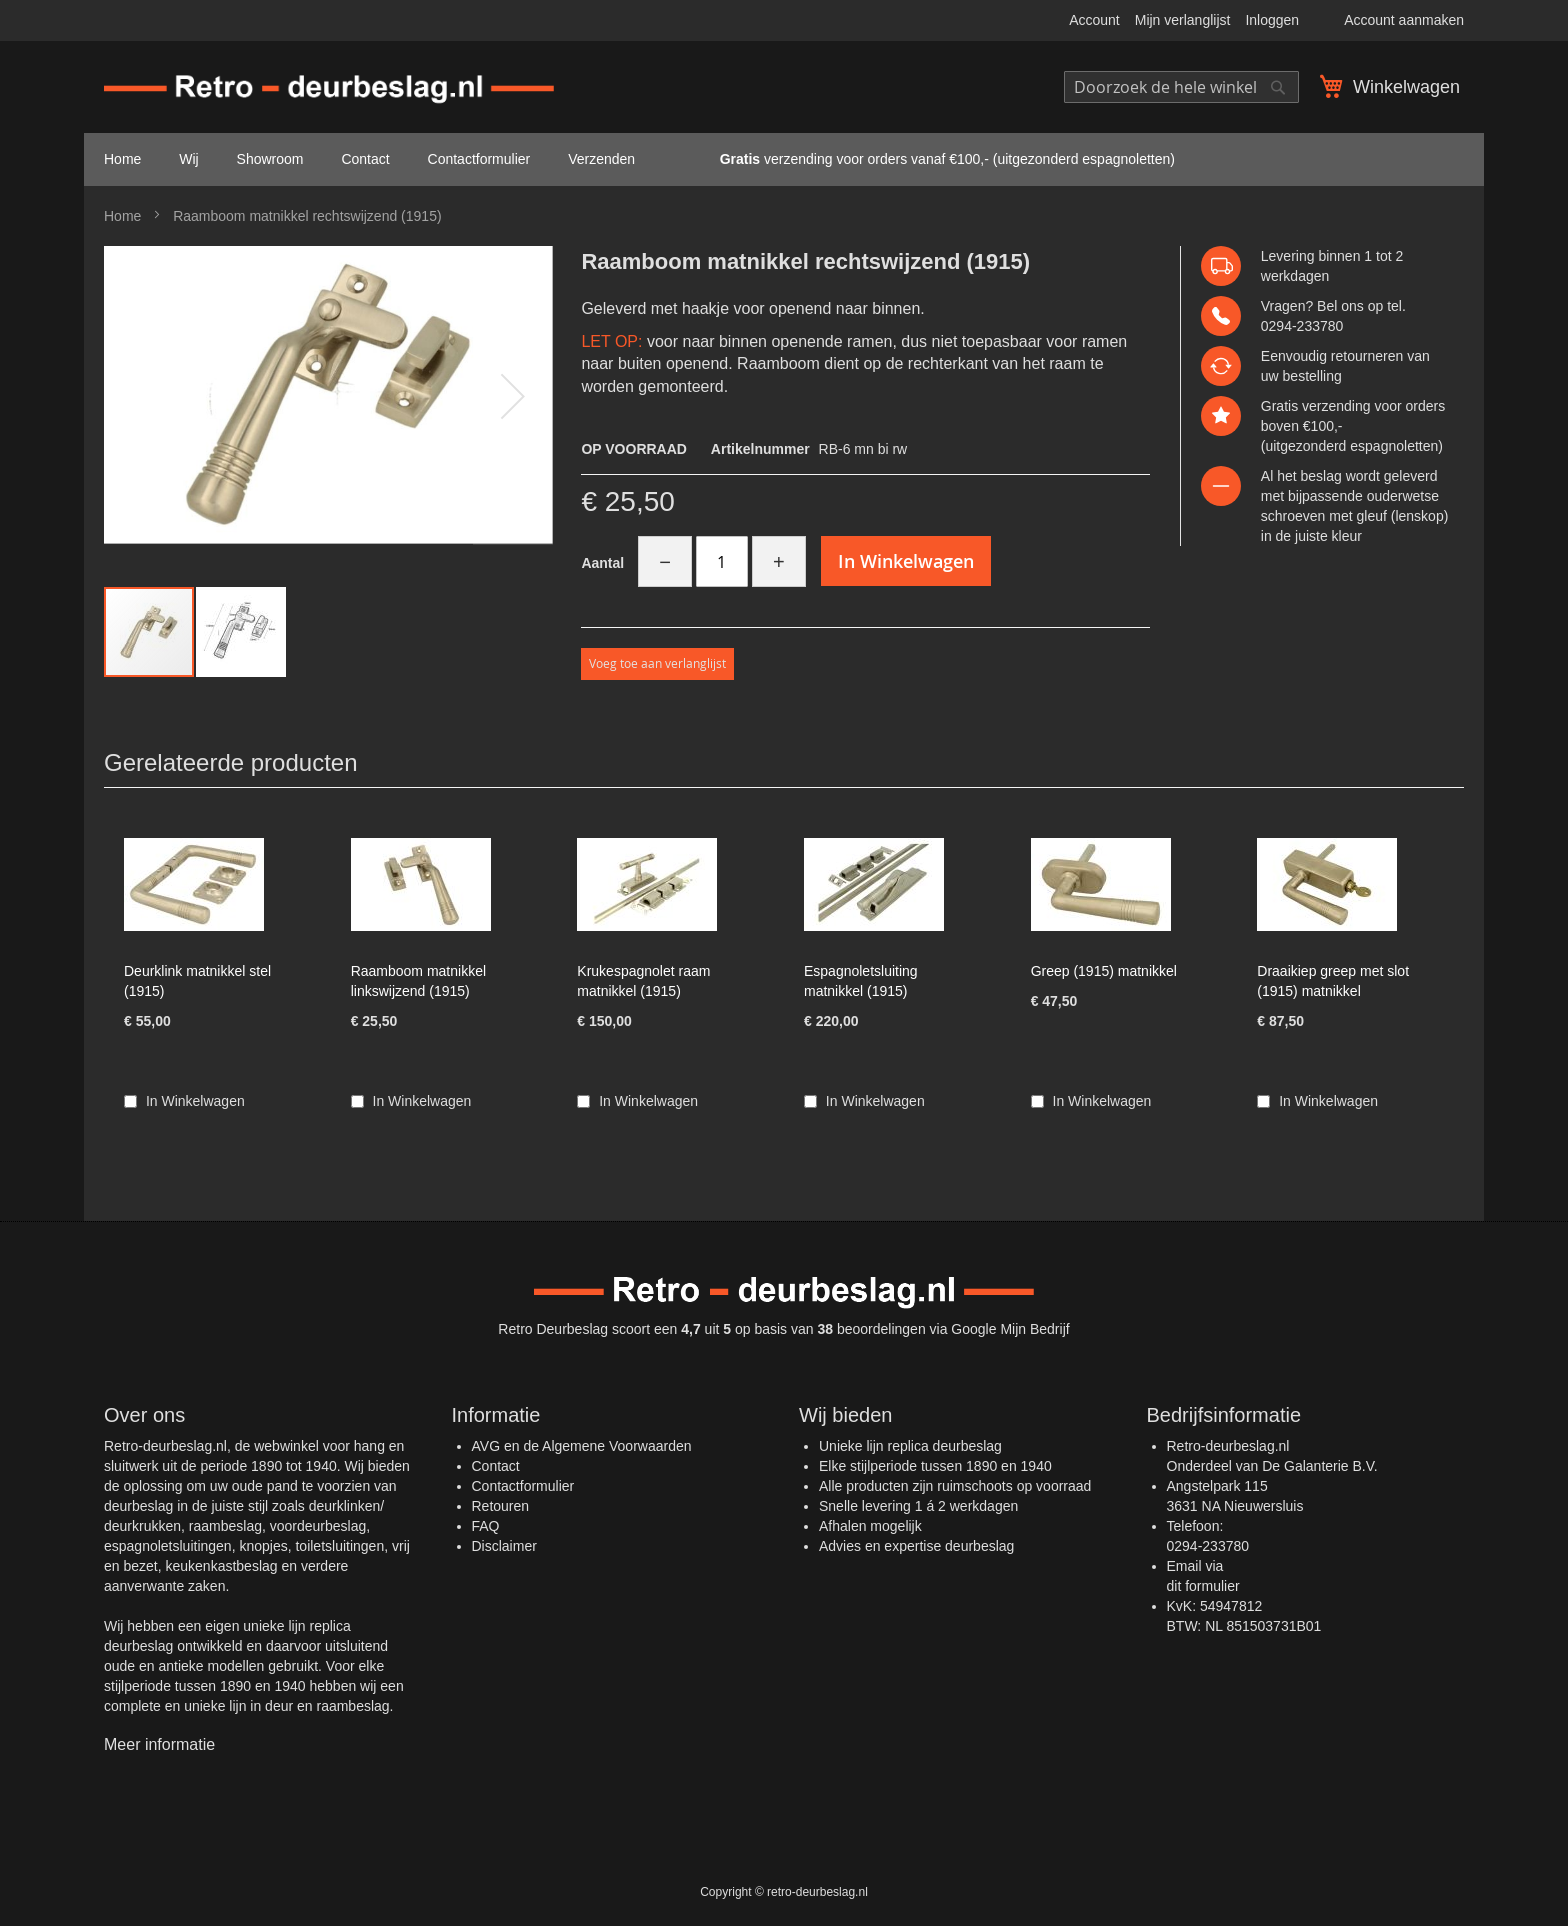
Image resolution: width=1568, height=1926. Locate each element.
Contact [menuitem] (365, 159)
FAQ (486, 1526)
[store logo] (329, 90)
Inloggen (1272, 20)
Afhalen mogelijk (870, 1526)
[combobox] (1181, 87)
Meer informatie (159, 1744)
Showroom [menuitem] (270, 159)
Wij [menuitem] (188, 159)
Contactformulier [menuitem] (479, 159)
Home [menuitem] (122, 159)
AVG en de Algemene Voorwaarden (582, 1446)
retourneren (1367, 356)
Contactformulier (523, 1486)
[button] (513, 395)
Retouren (501, 1506)
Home (122, 216)
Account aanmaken (1404, 20)
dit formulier (1203, 1586)
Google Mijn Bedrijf (1010, 1329)
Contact (496, 1466)
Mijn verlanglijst (1183, 20)
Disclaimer (504, 1546)
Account (1094, 20)
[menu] (784, 159)
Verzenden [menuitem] (601, 159)
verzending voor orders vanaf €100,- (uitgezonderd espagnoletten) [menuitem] (924, 159)
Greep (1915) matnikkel (1104, 971)
